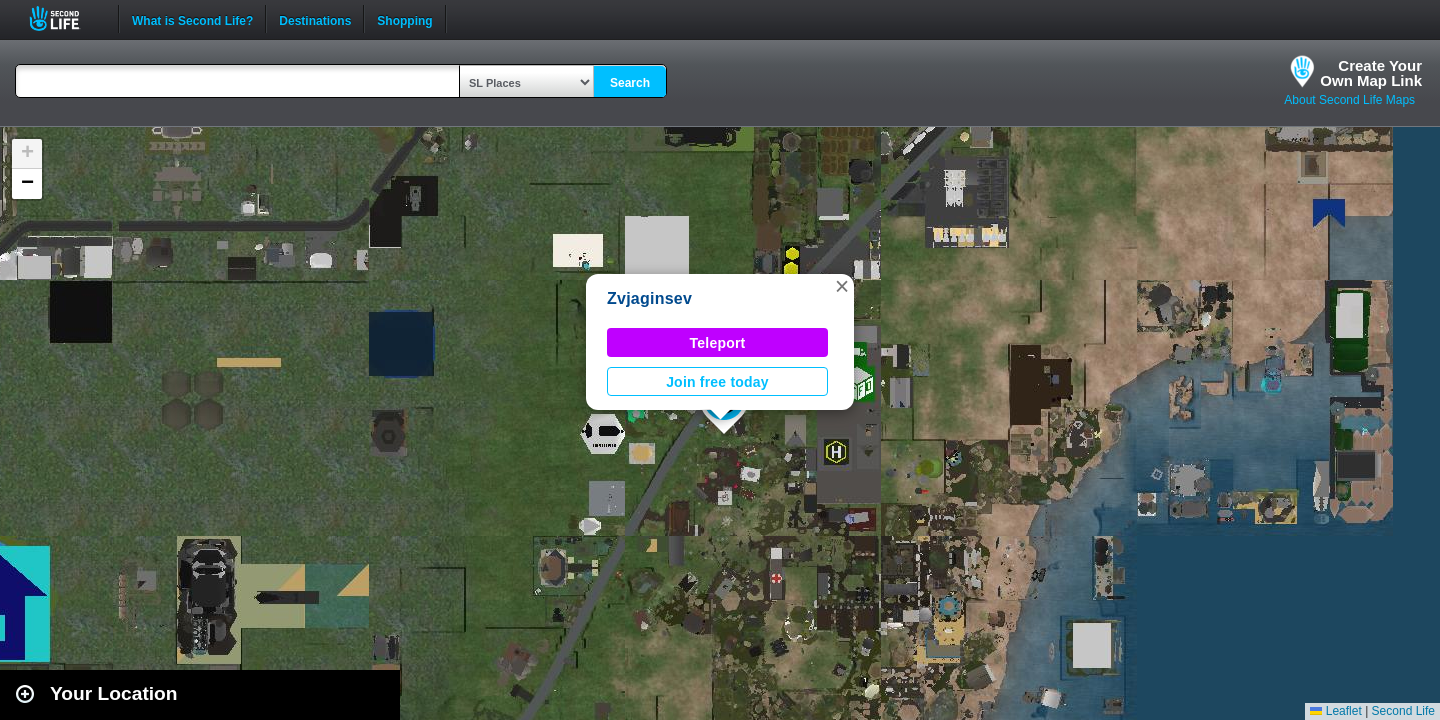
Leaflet (1335, 711)
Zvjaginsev (649, 298)
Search (630, 83)
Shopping (404, 19)
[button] (842, 286)
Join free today (717, 382)
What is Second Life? (192, 19)
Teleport (718, 343)
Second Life (65, 18)
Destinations (315, 19)
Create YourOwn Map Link (1371, 73)
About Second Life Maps (1349, 100)
